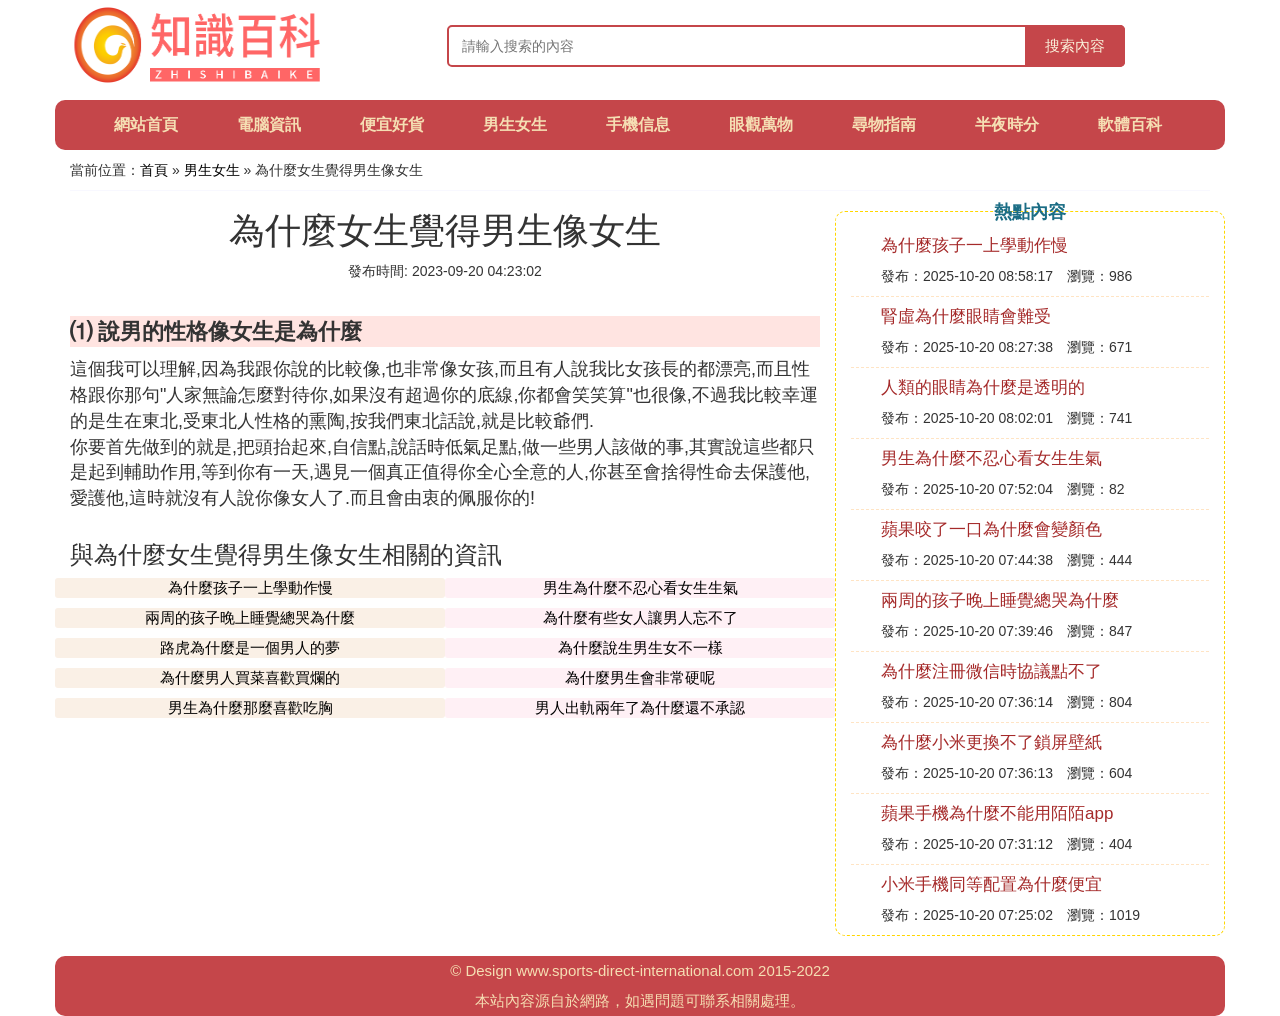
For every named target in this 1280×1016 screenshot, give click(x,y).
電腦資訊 (269, 124)
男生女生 (515, 124)
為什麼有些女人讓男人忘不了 (640, 617)
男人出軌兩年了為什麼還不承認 (640, 707)
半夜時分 (1007, 124)
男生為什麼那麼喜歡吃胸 (250, 707)
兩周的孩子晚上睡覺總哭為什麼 (250, 617)
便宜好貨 (392, 124)
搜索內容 (1075, 45)
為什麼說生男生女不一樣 (640, 647)
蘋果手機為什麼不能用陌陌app (997, 813)
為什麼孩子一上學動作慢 (250, 587)
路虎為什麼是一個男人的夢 (250, 647)
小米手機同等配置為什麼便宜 (991, 884)
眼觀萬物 (761, 124)
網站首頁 (146, 124)
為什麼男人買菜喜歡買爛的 (250, 677)
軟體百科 (1130, 124)
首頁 (154, 170)
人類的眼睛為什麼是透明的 (983, 387)
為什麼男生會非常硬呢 (640, 677)
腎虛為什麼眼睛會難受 (966, 316)
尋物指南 (884, 124)
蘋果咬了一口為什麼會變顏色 (991, 529)
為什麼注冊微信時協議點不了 (991, 671)
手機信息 (638, 124)
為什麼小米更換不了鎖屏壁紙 (991, 742)
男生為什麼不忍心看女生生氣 (640, 587)
